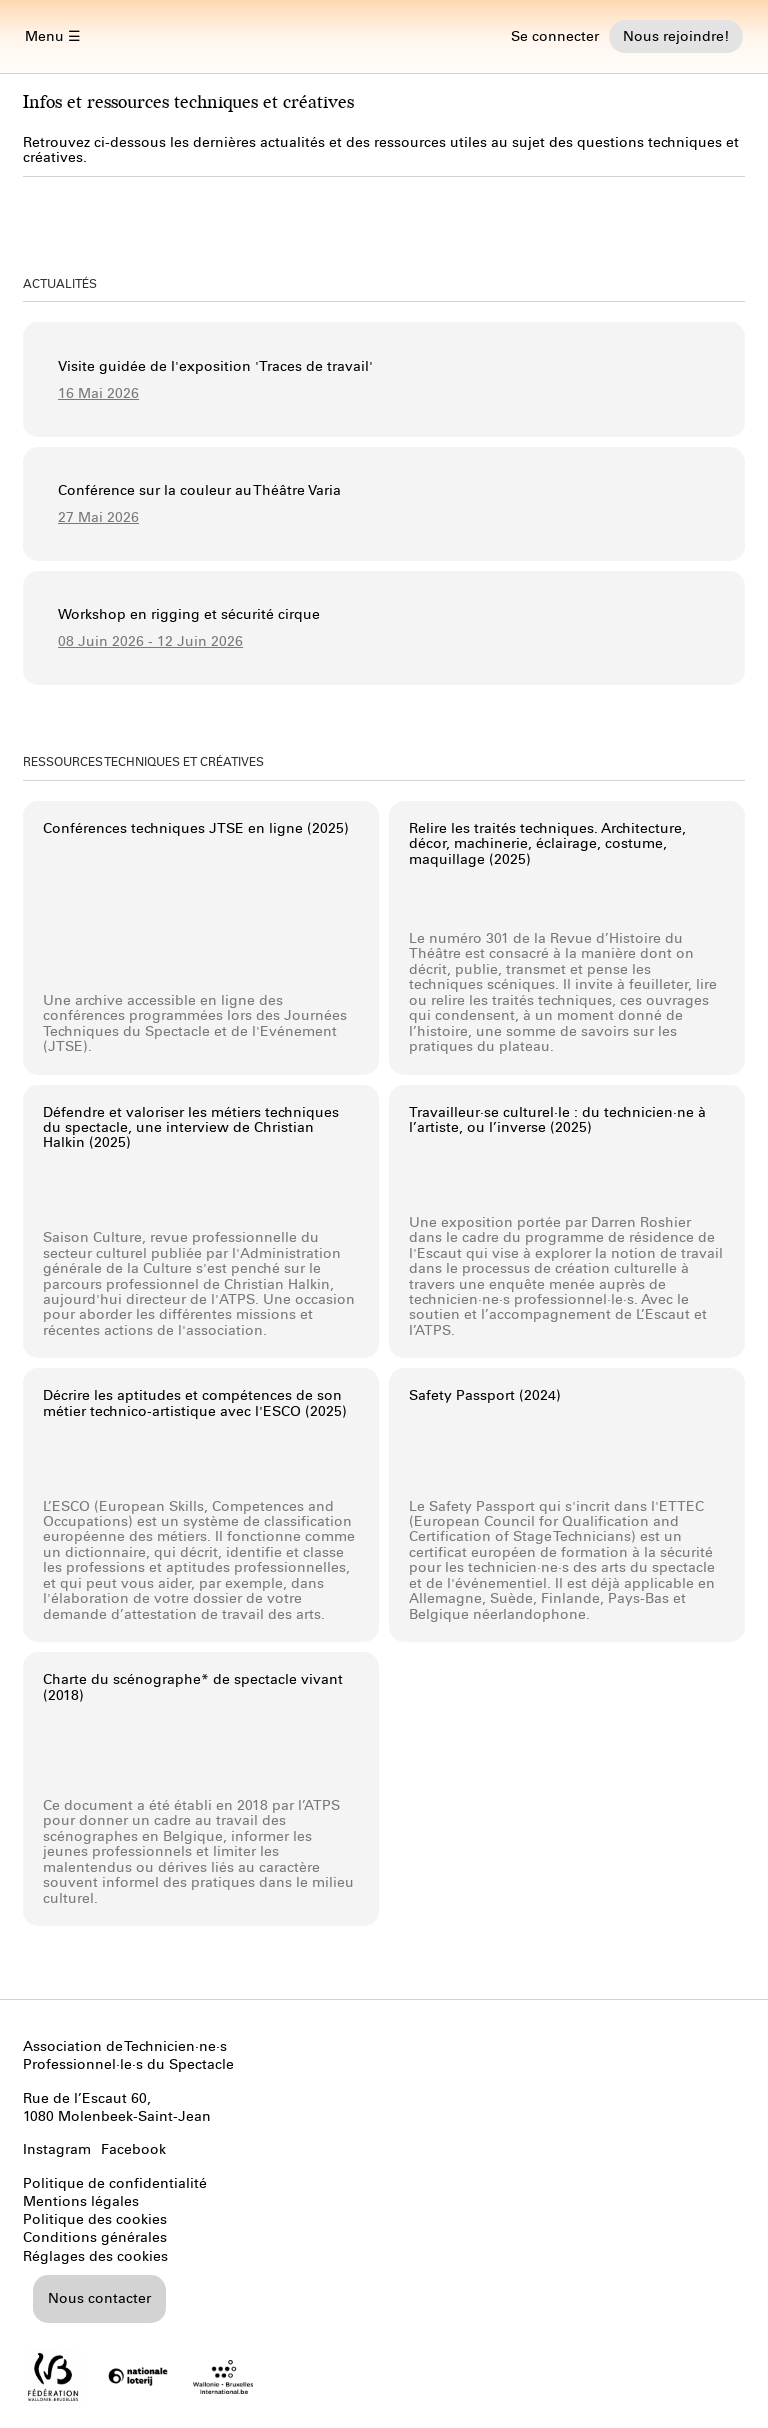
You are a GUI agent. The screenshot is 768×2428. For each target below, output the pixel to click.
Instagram (57, 2149)
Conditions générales (95, 2237)
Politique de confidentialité (115, 2183)
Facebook (133, 2149)
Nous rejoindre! (676, 36)
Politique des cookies (95, 2219)
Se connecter (555, 36)
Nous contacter (99, 2298)
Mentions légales (81, 2201)
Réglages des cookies (95, 2256)
